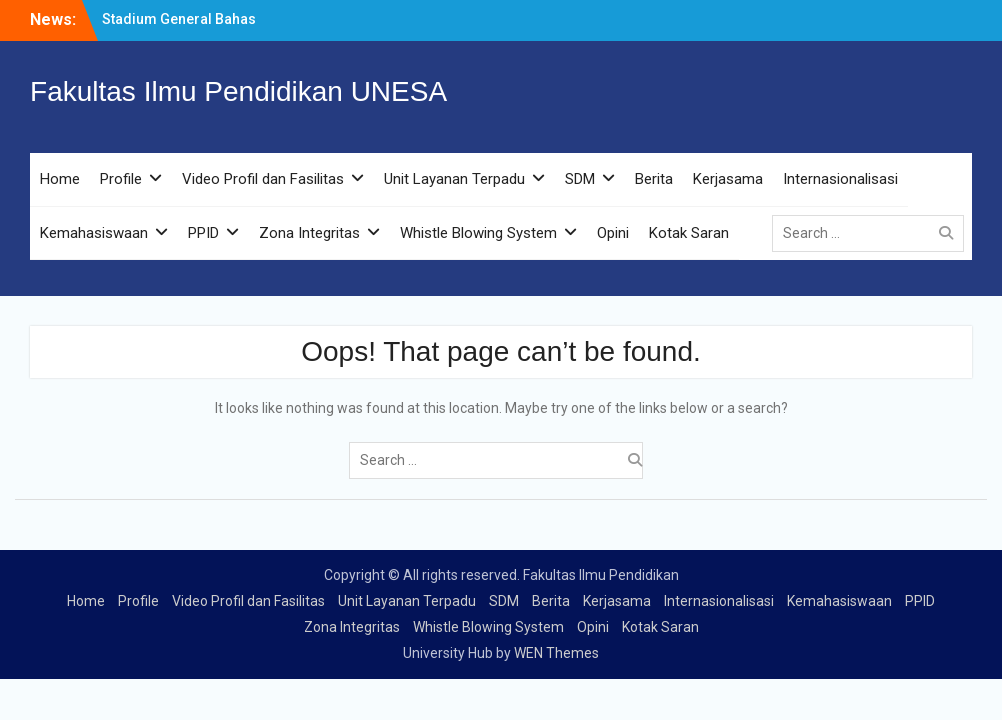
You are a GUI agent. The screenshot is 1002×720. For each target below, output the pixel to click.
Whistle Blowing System (478, 233)
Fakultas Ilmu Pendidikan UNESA (238, 91)
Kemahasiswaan (94, 233)
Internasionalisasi (840, 179)
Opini (613, 233)
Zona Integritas (309, 233)
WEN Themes (556, 653)
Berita (654, 179)
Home (60, 179)
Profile (121, 179)
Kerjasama (728, 179)
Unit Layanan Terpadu (454, 179)
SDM (580, 179)
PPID (203, 233)
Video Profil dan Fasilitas (263, 179)
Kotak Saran (689, 233)
